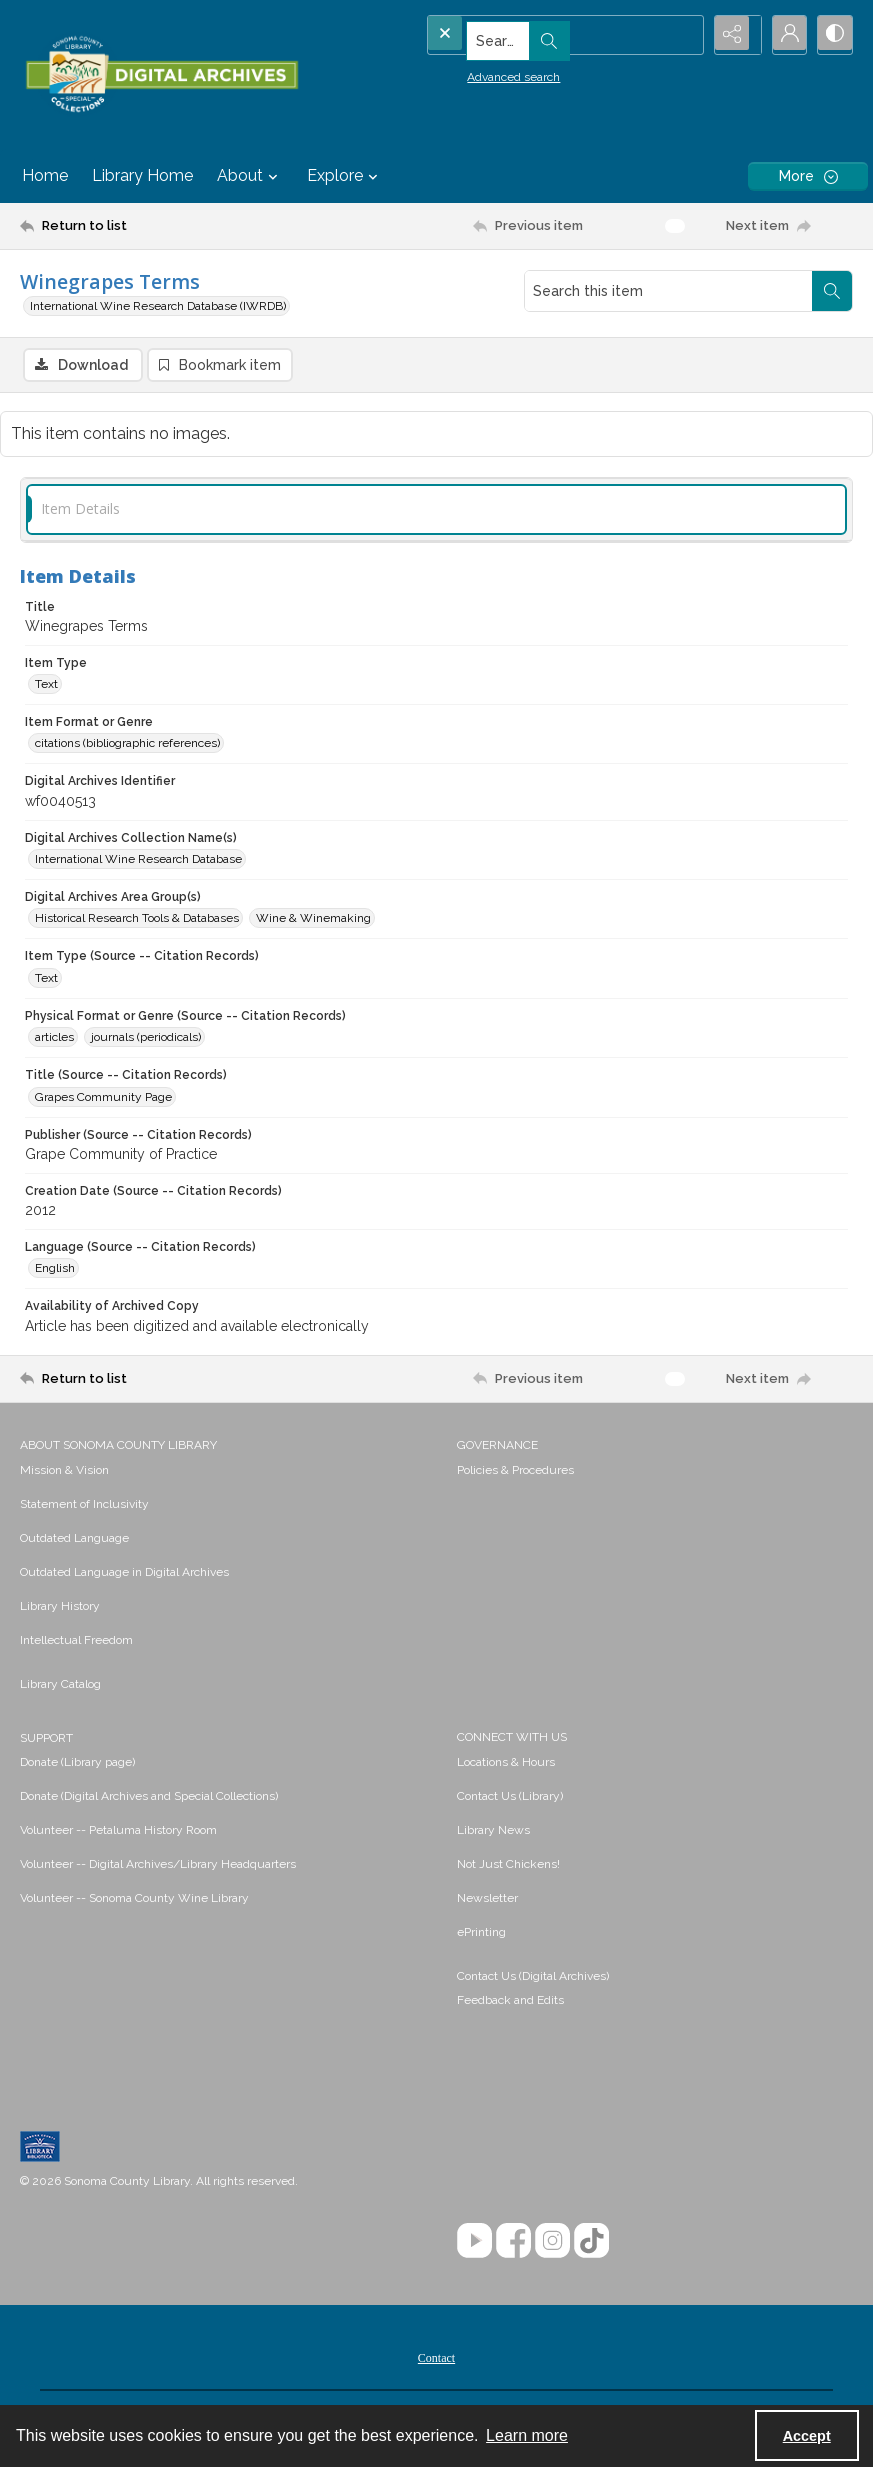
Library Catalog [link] (60, 1686)
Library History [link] (60, 1608)
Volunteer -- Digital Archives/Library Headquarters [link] (158, 1866)
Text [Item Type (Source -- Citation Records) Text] (46, 980)
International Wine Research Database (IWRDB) (158, 306)
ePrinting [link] (481, 1934)
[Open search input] (683, 35)
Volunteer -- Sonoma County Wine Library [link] (134, 1900)
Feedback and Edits (510, 2002)
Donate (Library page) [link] (77, 1764)
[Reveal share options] (733, 35)
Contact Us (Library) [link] (510, 1798)
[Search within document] (832, 291)
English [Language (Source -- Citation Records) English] (55, 1271)
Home (45, 175)
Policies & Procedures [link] (515, 1472)
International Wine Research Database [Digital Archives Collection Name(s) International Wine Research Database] (138, 861)
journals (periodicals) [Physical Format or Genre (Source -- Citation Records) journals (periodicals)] (146, 1040)
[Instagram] (552, 2242)
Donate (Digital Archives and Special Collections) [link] (149, 1798)
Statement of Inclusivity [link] (84, 1506)
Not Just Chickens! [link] (508, 1866)
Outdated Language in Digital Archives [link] (124, 1574)
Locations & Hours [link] (506, 1764)
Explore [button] (345, 176)
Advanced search (480, 71)
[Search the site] (529, 35)
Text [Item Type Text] (46, 686)
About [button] (250, 176)
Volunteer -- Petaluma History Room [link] (118, 1832)
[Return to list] (131, 226)
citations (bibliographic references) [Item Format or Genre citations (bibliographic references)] (127, 746)
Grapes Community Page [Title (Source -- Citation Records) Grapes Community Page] (103, 1099)
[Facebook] (513, 2242)
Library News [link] (493, 1832)
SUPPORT (46, 1740)
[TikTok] (591, 2242)
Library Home (142, 175)
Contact (436, 2360)
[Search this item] (668, 291)
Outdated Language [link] (74, 1540)
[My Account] (783, 35)
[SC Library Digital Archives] (161, 74)
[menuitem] (228, 1471)
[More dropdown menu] (808, 176)
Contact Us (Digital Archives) (533, 1978)
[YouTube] (474, 2242)
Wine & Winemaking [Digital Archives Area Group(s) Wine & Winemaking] (313, 921)
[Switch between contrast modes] (833, 35)
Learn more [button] (527, 2435)
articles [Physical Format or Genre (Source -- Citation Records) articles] (54, 1040)
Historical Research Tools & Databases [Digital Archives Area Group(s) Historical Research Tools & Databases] (137, 921)
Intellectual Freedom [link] (76, 1642)
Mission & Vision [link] (64, 1472)
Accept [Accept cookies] (807, 2436)
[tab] (436, 511)
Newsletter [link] (487, 1900)
